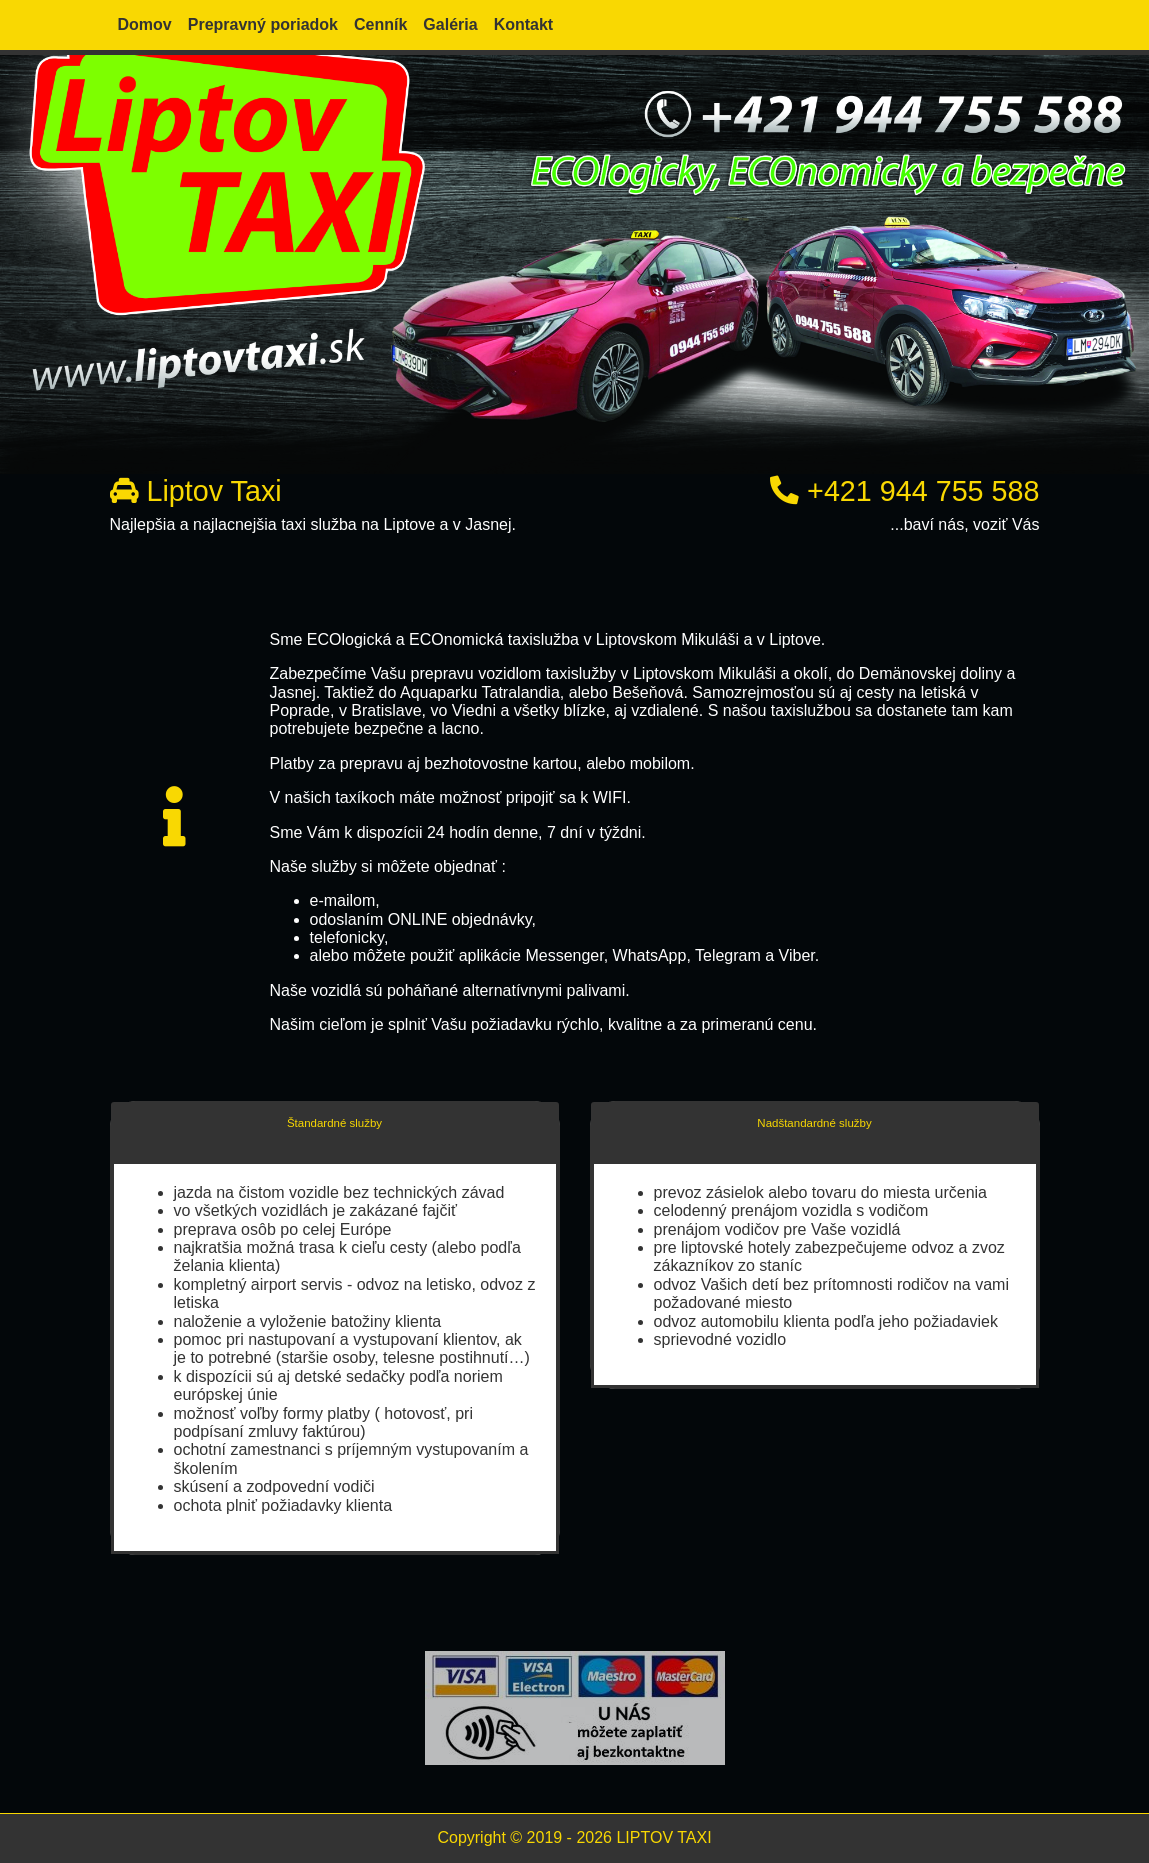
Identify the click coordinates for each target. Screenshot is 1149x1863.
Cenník (380, 24)
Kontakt (524, 24)
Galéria (450, 24)
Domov (145, 24)
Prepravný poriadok (263, 24)
